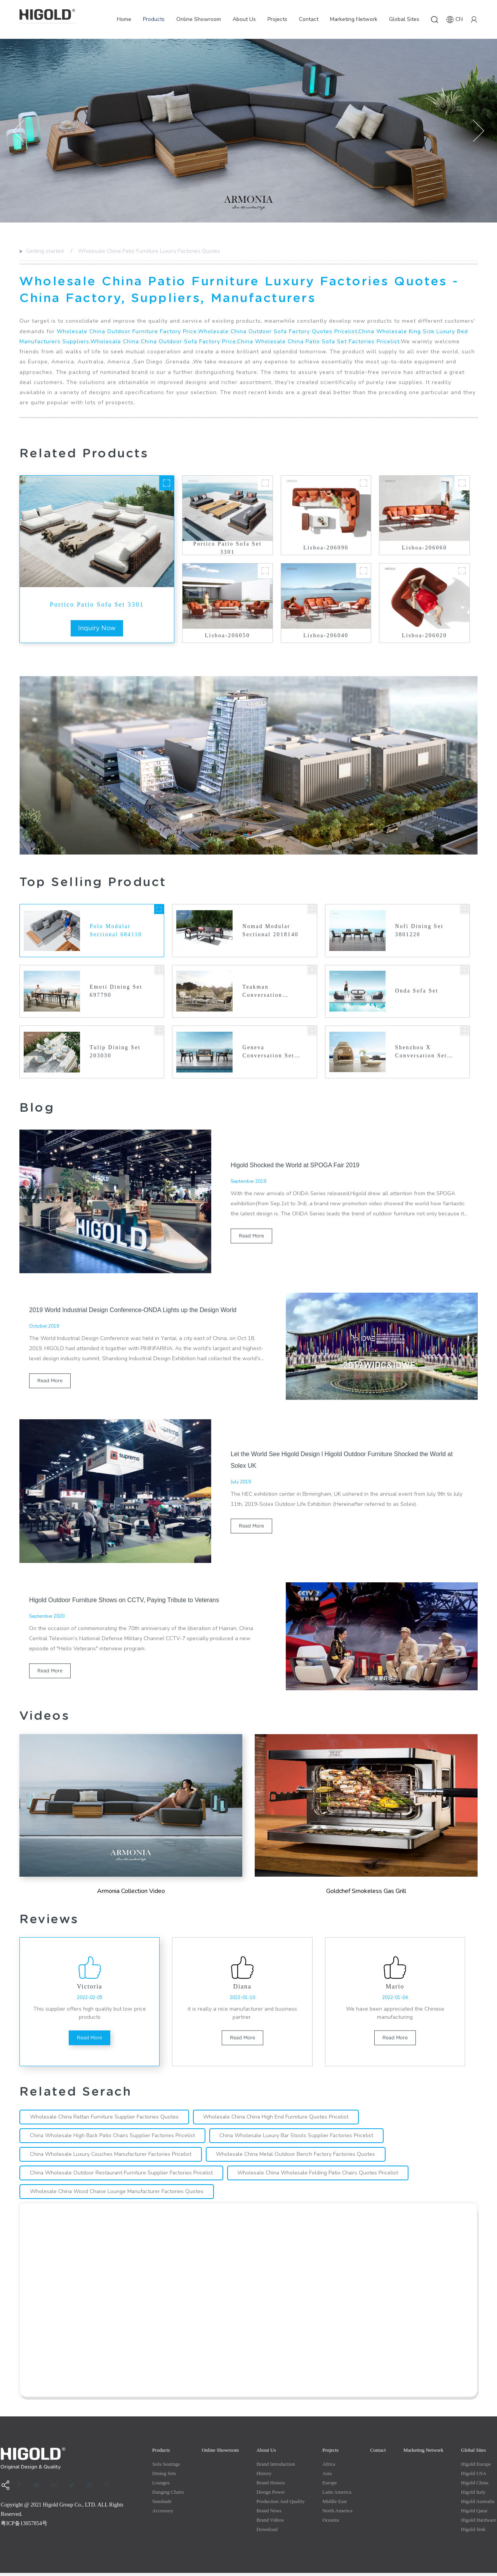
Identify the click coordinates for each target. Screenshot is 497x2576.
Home (124, 19)
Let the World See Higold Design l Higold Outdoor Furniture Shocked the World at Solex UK (343, 1460)
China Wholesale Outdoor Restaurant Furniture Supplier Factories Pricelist (122, 2176)
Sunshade (162, 2504)
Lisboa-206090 (325, 548)
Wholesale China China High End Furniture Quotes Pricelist (278, 2120)
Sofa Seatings (166, 2467)
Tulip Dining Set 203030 (115, 1053)
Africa (328, 2467)
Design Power (271, 2495)
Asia (327, 2476)
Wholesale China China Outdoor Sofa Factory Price (163, 341)
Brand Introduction (276, 2467)
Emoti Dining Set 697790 (116, 992)
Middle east (334, 2504)
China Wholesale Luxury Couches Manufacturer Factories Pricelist (111, 2157)
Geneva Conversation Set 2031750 (268, 1053)
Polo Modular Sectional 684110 (116, 931)
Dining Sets (164, 2476)
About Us (244, 19)
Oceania (330, 2523)
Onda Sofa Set (417, 991)
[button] (19, 131)
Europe (329, 2486)
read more (251, 1237)
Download (267, 2532)
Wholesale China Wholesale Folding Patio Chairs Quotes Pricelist (321, 2176)
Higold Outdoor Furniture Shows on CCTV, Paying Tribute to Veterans (125, 1600)
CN (455, 19)
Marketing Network (353, 19)
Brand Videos (270, 2523)
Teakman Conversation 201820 (262, 992)
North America (337, 2514)
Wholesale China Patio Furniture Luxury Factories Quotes (149, 251)
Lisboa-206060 (424, 548)
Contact (308, 19)
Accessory (162, 2514)
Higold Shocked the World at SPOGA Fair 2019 (296, 1166)
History (264, 2476)
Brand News (269, 2514)
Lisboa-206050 (227, 635)
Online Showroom (198, 19)
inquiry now (97, 628)
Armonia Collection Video (131, 1892)
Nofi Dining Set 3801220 (419, 931)
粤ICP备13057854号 (24, 2526)
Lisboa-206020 (424, 635)
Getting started (45, 251)
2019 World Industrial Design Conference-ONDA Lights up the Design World (133, 1310)
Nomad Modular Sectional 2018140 (270, 931)
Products (154, 19)
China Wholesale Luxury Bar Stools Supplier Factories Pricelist (299, 2138)
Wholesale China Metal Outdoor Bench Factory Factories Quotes (298, 2157)
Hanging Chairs (168, 2495)
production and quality (281, 2504)
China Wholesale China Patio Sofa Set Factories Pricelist (318, 341)
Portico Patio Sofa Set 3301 (97, 604)
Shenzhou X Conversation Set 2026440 (421, 1053)
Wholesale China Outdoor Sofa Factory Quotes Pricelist (277, 331)
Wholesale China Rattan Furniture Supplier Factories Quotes (105, 2120)
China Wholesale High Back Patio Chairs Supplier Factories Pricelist (113, 2138)
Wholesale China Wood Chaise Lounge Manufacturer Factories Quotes (118, 2194)
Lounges (161, 2486)
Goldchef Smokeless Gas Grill (366, 1892)
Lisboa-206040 (325, 635)
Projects (277, 19)
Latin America (336, 2495)
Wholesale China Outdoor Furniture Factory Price (127, 331)
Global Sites (404, 19)
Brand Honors (271, 2486)
